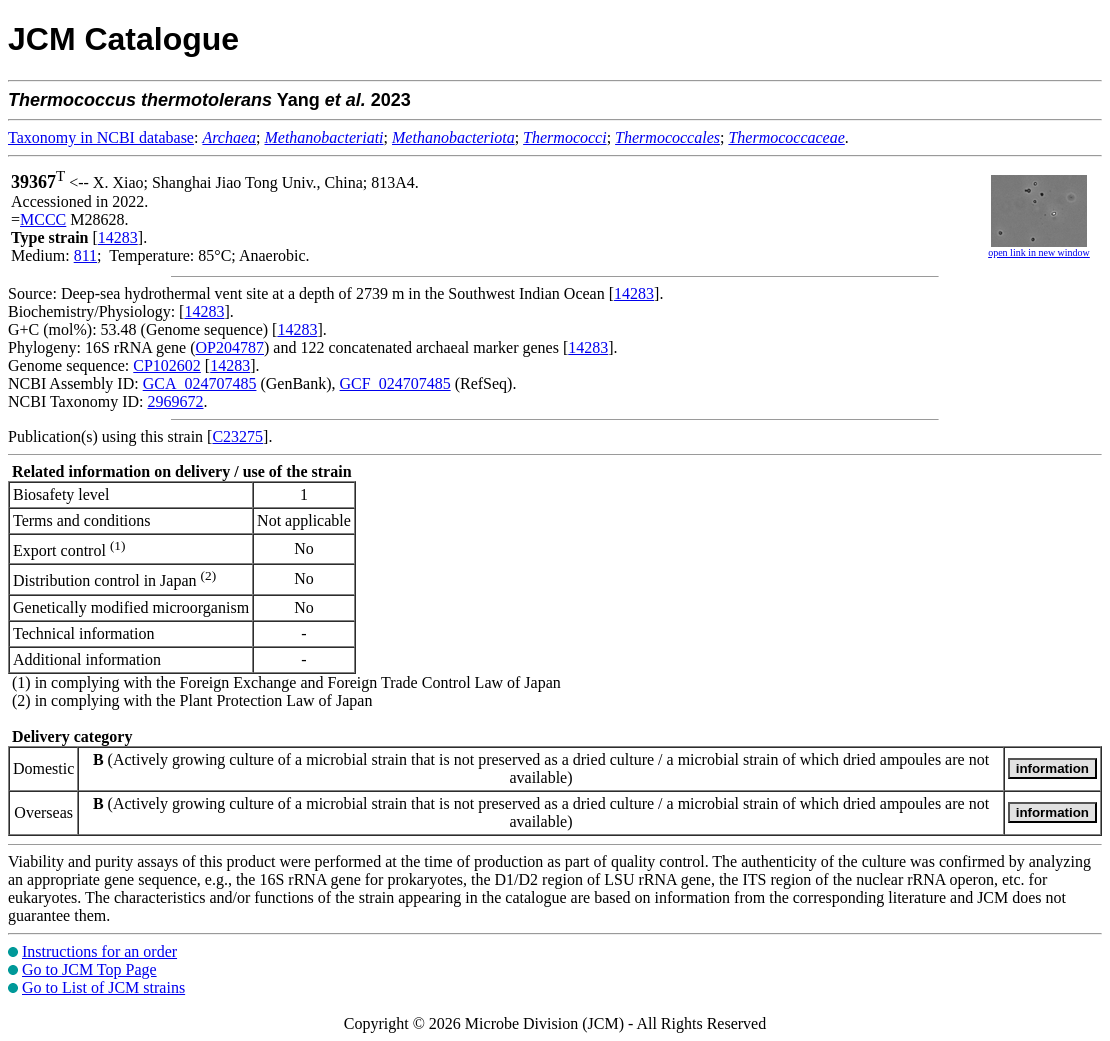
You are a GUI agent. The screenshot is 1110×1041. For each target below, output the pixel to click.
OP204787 (230, 347)
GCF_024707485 (395, 383)
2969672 (175, 401)
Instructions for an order (99, 951)
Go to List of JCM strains (103, 987)
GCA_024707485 (200, 383)
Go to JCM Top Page (89, 969)
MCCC (43, 219)
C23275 (237, 436)
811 (85, 255)
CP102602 (167, 365)
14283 (118, 237)
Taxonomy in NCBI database (101, 137)
